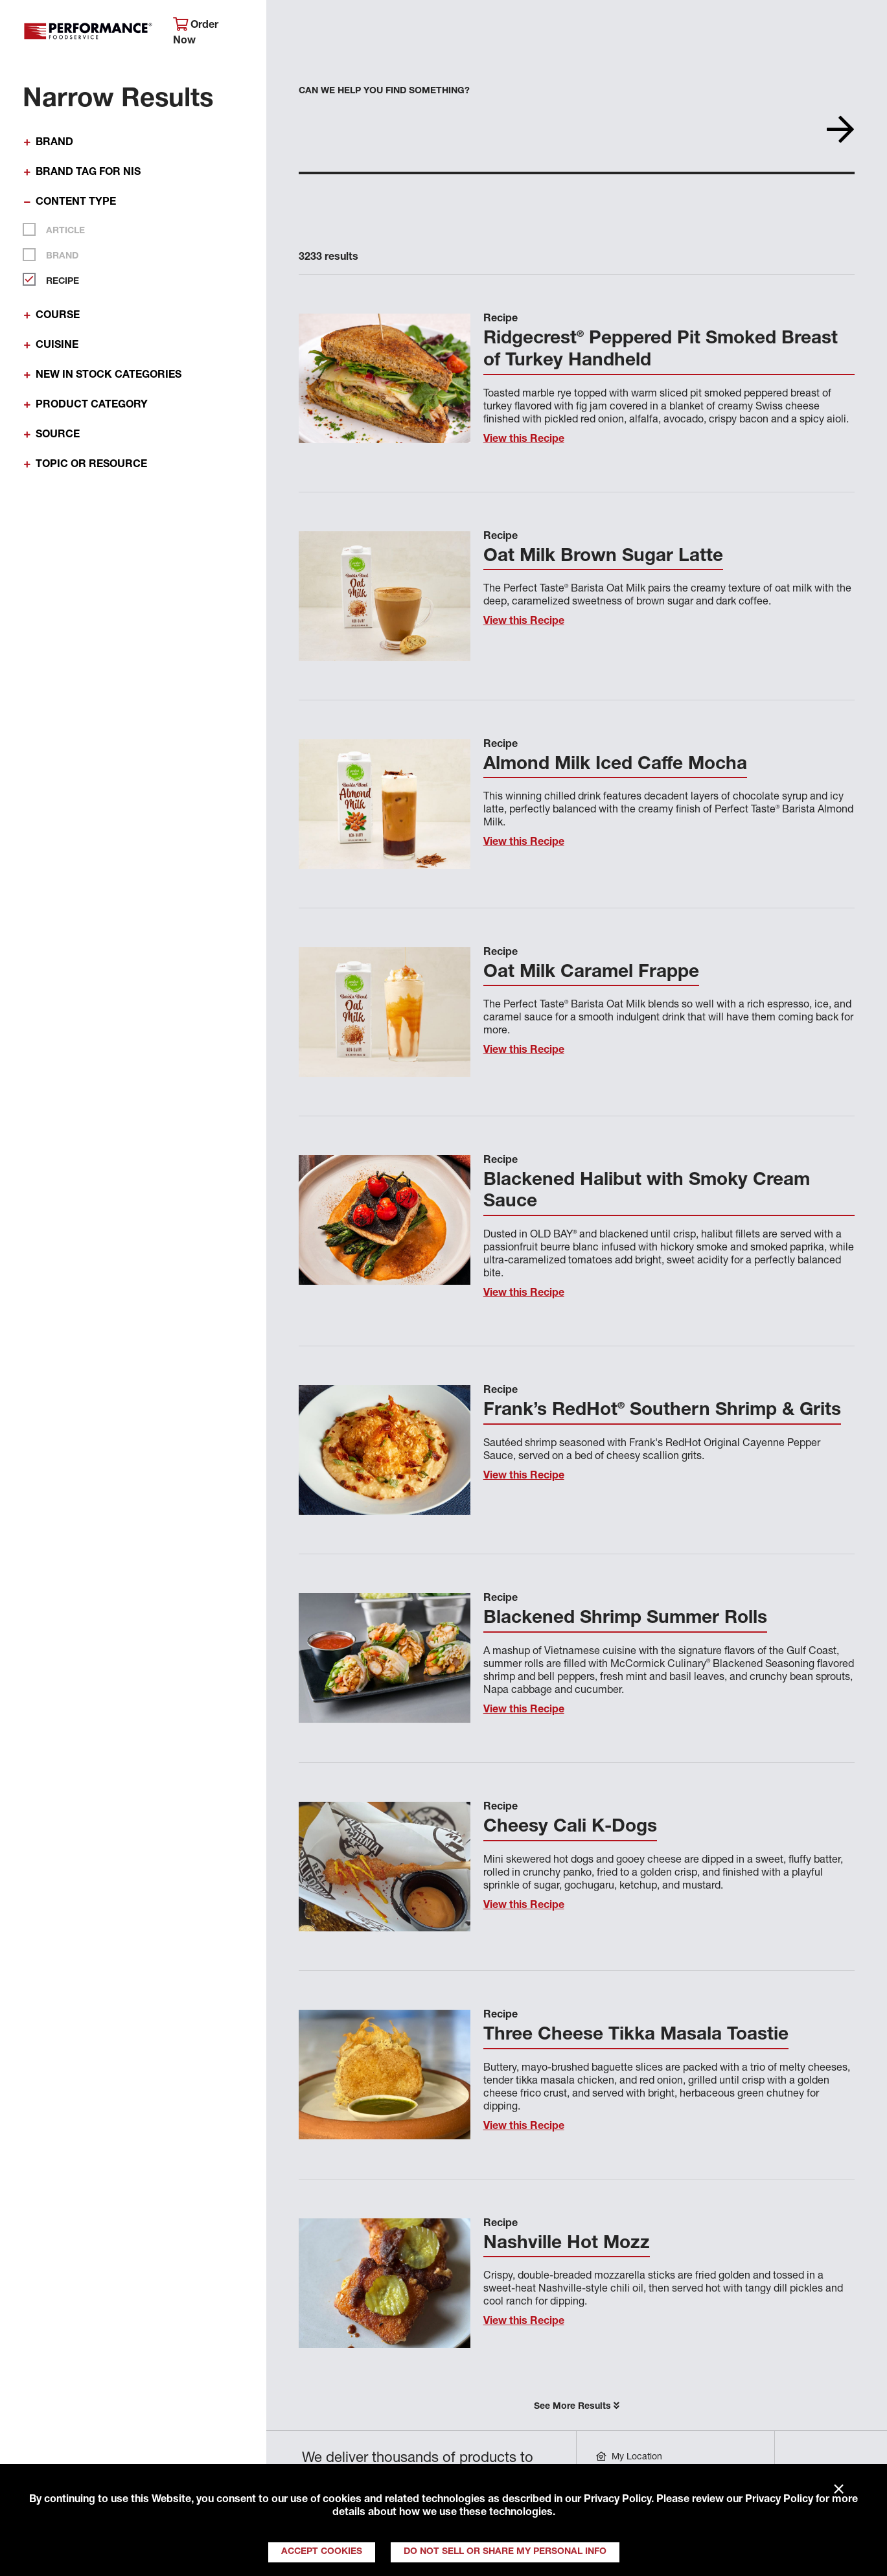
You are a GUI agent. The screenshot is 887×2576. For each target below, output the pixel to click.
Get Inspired (680, 29)
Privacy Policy (617, 2500)
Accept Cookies (321, 2552)
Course (58, 316)
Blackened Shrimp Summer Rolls (625, 1619)
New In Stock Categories (108, 376)
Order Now (195, 32)
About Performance (330, 29)
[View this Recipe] (384, 378)
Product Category (92, 405)
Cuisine (57, 346)
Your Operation (580, 29)
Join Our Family (782, 29)
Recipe (57, 279)
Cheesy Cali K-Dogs (570, 1828)
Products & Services (459, 29)
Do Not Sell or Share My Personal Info (505, 2552)
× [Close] (839, 2489)
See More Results (576, 2406)
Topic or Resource (91, 465)
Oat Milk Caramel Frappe (591, 973)
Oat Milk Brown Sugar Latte (603, 557)
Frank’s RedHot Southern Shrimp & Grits (662, 1411)
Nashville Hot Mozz (566, 2244)
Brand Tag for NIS (88, 173)
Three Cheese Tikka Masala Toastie (636, 2036)
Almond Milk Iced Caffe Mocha (615, 765)
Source (58, 435)
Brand (54, 143)
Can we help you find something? (384, 91)
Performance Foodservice (88, 34)
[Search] (863, 30)
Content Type (76, 203)
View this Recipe (523, 440)
